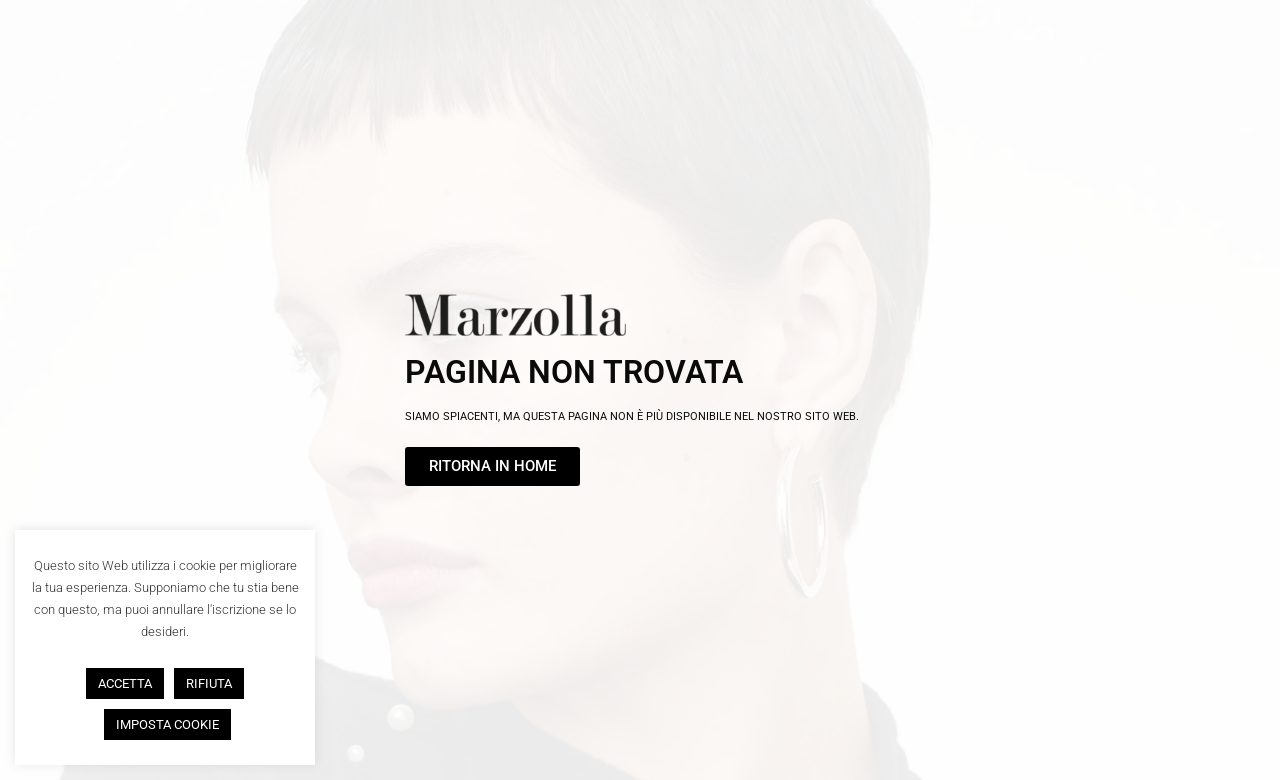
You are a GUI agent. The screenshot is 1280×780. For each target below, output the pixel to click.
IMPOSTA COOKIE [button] (167, 724)
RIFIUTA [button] (209, 683)
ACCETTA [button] (125, 683)
